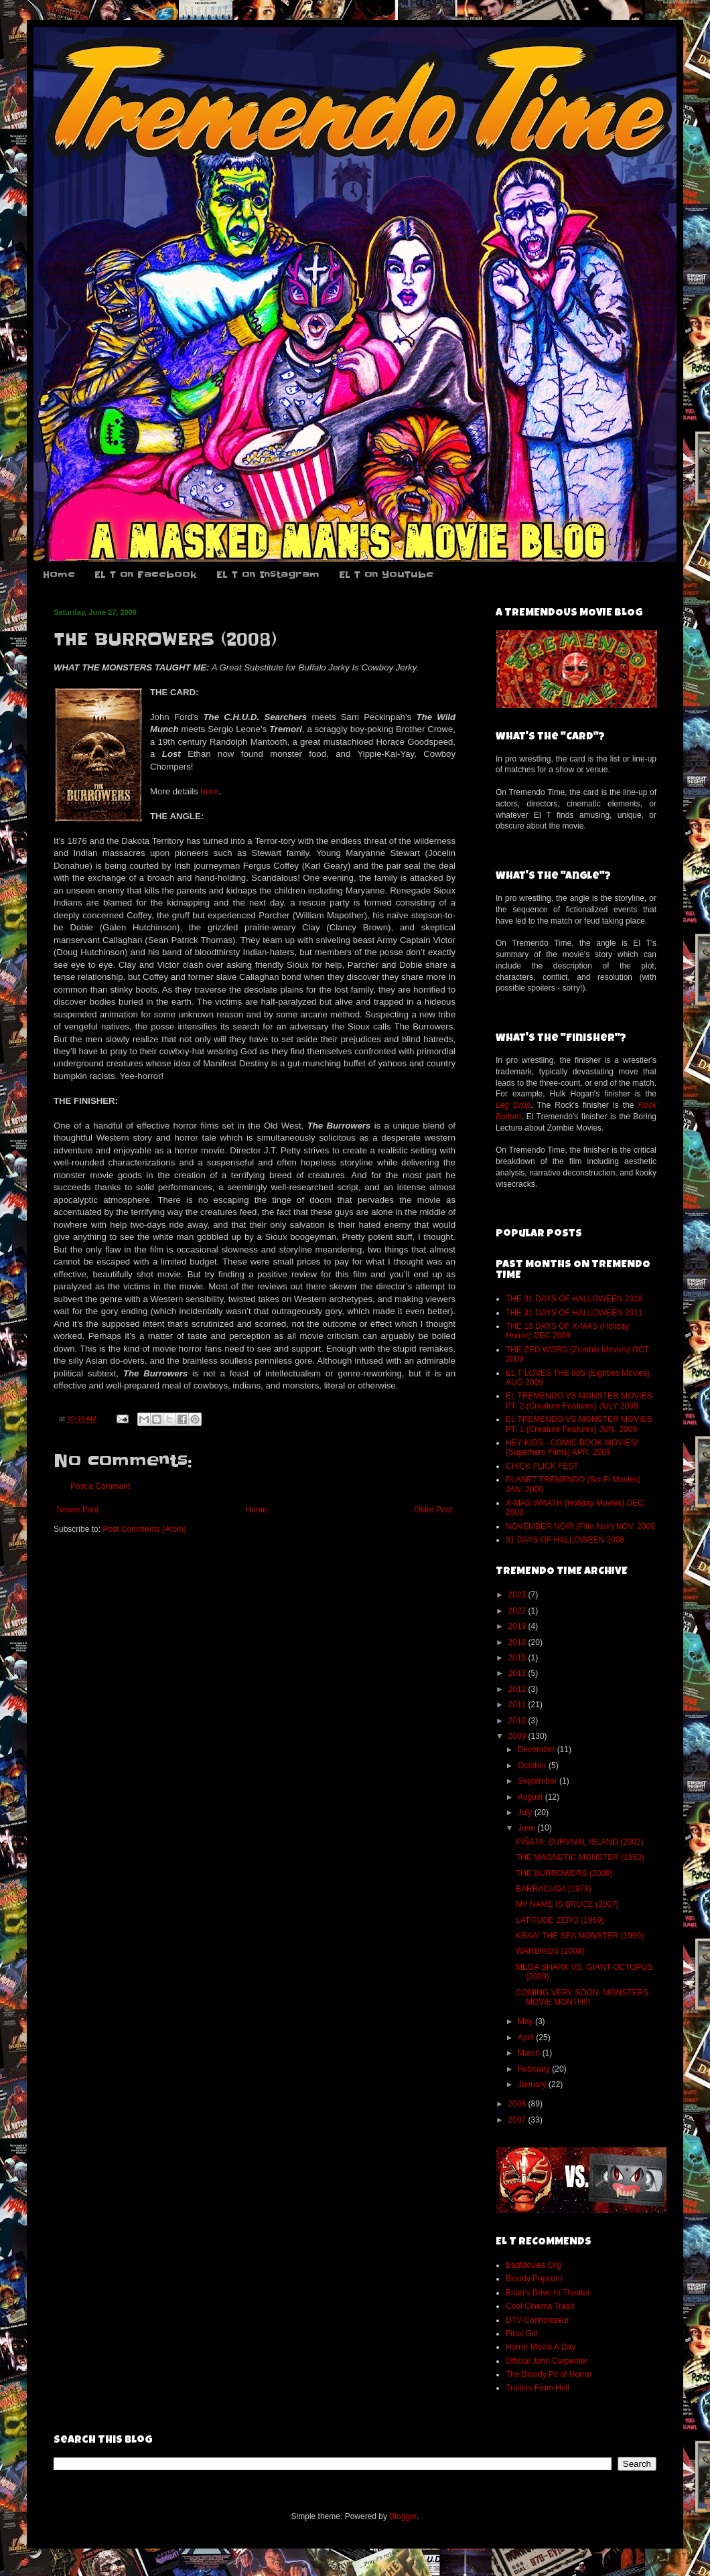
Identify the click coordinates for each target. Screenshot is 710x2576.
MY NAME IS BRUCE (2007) (567, 1904)
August (531, 1797)
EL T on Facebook (145, 574)
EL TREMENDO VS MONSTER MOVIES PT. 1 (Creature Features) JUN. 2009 (579, 1424)
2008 (518, 2103)
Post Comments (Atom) (144, 1529)
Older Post (433, 1509)
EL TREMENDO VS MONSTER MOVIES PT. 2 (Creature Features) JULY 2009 (579, 1400)
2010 (518, 1720)
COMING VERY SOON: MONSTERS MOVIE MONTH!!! (582, 1997)
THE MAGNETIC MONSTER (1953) (580, 1857)
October (533, 1765)
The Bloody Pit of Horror (549, 2374)
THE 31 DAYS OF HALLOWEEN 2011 (574, 1312)
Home (59, 574)
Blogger (403, 2516)
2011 (518, 1704)
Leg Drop (513, 1105)
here (209, 791)
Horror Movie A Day (540, 2347)
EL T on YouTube (386, 574)
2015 (518, 1657)
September (538, 1781)
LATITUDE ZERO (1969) (560, 1920)
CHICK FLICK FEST (542, 1466)
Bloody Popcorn (534, 2278)
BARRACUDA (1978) (553, 1888)
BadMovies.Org (533, 2265)
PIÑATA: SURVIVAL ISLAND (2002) (580, 1842)
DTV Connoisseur (537, 2320)
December (537, 1749)
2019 (518, 1626)
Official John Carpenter (547, 2361)
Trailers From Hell (537, 2387)
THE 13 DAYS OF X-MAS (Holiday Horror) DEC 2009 (568, 1330)
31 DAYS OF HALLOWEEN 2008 (565, 1540)
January (533, 2084)
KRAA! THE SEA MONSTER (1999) (580, 1935)
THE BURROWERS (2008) (564, 1873)
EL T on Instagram (268, 574)
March (530, 2053)
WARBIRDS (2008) (550, 1951)
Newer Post (77, 1509)
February (535, 2069)
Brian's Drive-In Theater (548, 2292)
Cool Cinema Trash (540, 2306)
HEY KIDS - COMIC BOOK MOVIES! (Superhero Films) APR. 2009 (572, 1447)
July (526, 1812)
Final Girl (522, 2333)
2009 (518, 1736)
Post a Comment (100, 1486)
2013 (518, 1673)
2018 (518, 1642)
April (527, 2037)
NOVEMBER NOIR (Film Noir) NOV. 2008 (580, 1526)
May (526, 2021)
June (527, 1828)
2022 (518, 1611)
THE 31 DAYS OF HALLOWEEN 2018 (574, 1298)
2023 (518, 1594)
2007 (518, 2120)
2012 (518, 1689)
